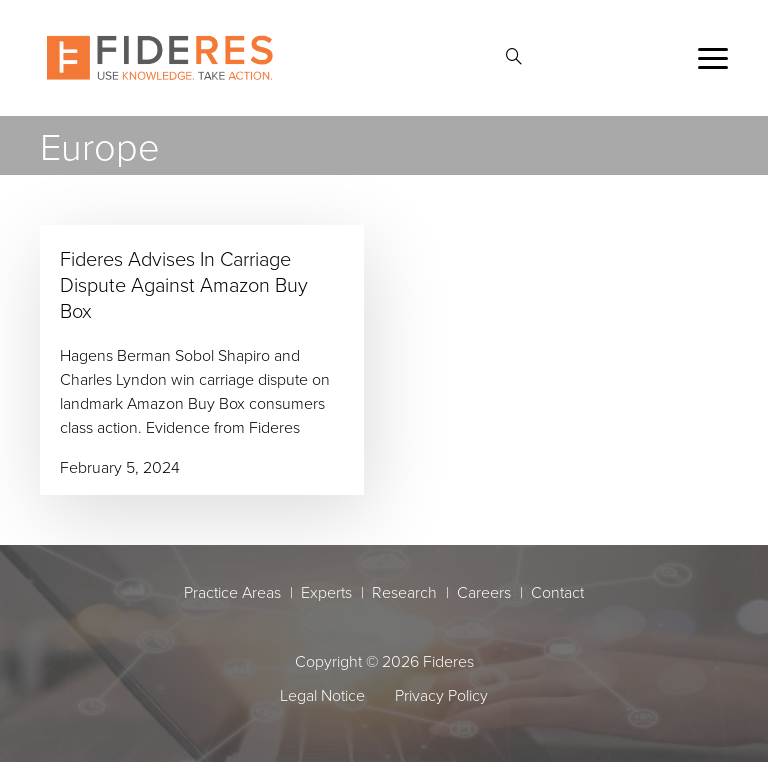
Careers (484, 592)
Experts (326, 592)
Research (404, 592)
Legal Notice (322, 695)
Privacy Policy (441, 695)
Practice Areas (232, 592)
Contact (557, 592)
